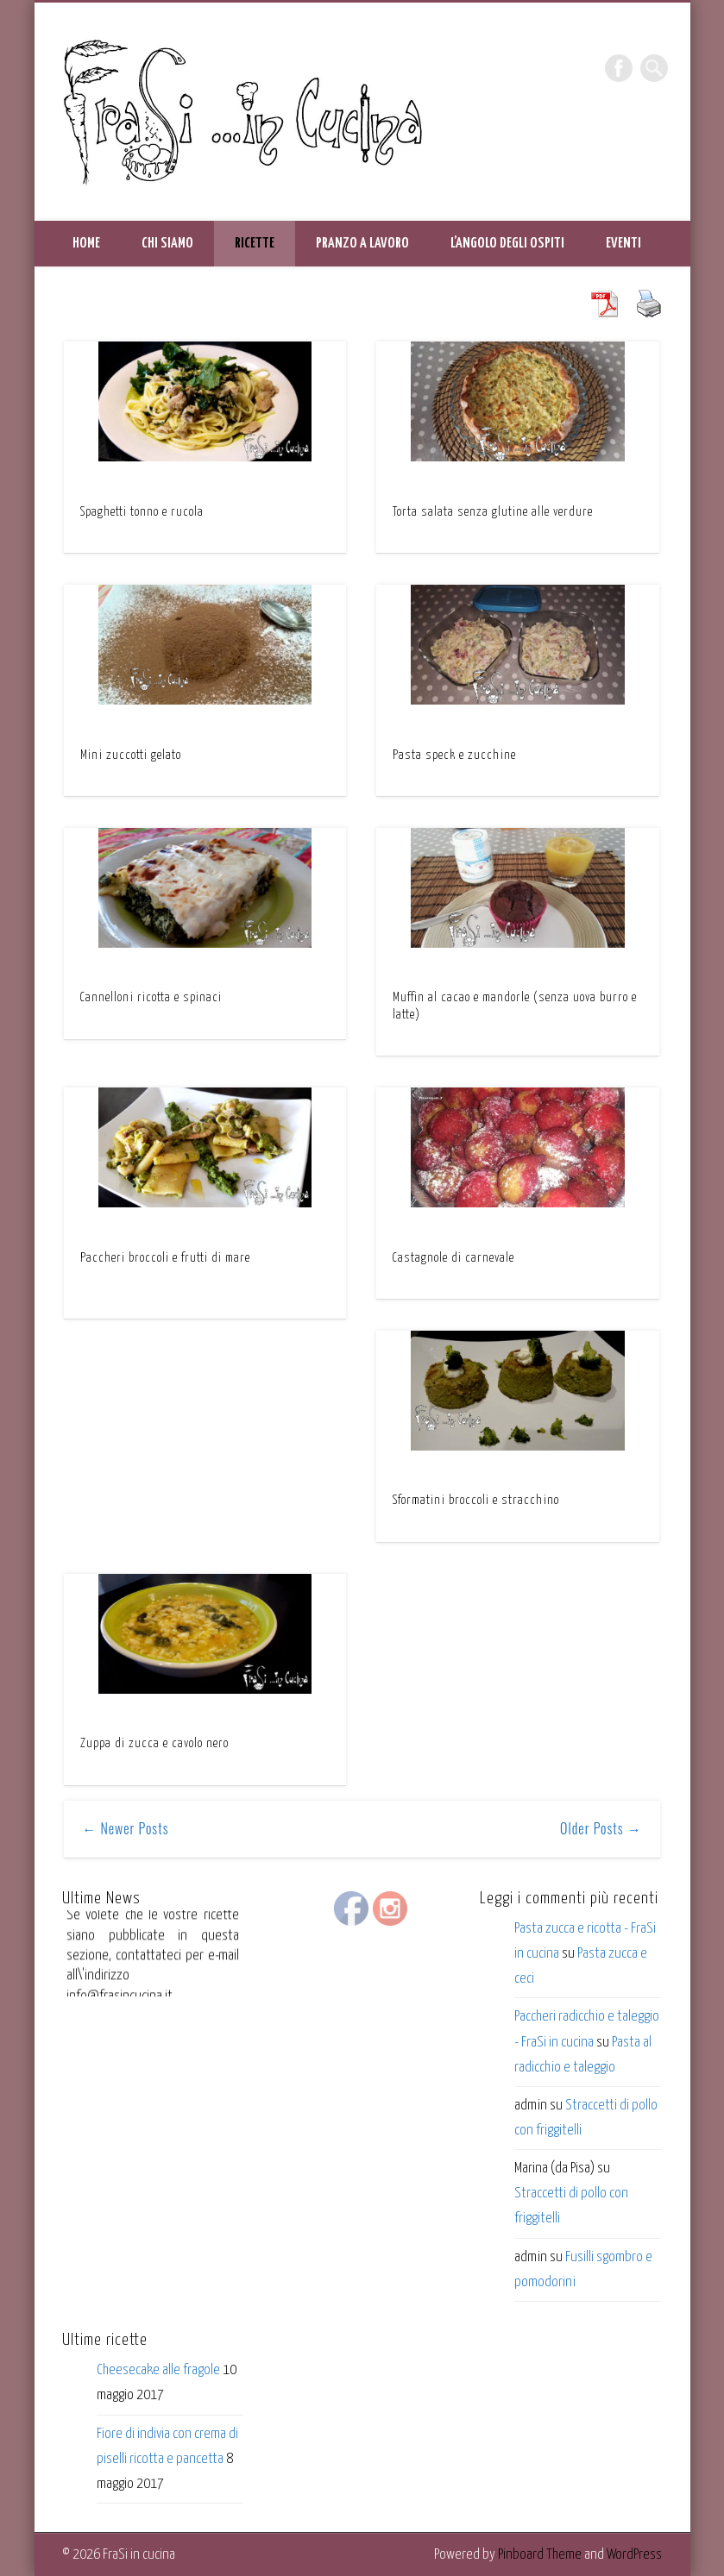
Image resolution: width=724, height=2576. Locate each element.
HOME (86, 243)
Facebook (619, 68)
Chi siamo (167, 243)
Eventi (623, 243)
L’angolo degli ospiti (507, 243)
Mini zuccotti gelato (130, 755)
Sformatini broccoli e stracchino (476, 1501)
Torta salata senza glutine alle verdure (493, 512)
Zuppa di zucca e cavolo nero (154, 1744)
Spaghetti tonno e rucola (142, 512)
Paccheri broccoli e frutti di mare (165, 1258)
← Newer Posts (125, 1828)
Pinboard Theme (540, 2555)
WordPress (634, 2555)
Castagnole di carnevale (453, 1258)
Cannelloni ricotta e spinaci (151, 998)
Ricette (254, 243)
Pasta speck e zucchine (454, 755)
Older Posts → (601, 1828)
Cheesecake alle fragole (158, 2370)
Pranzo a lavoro (362, 243)
